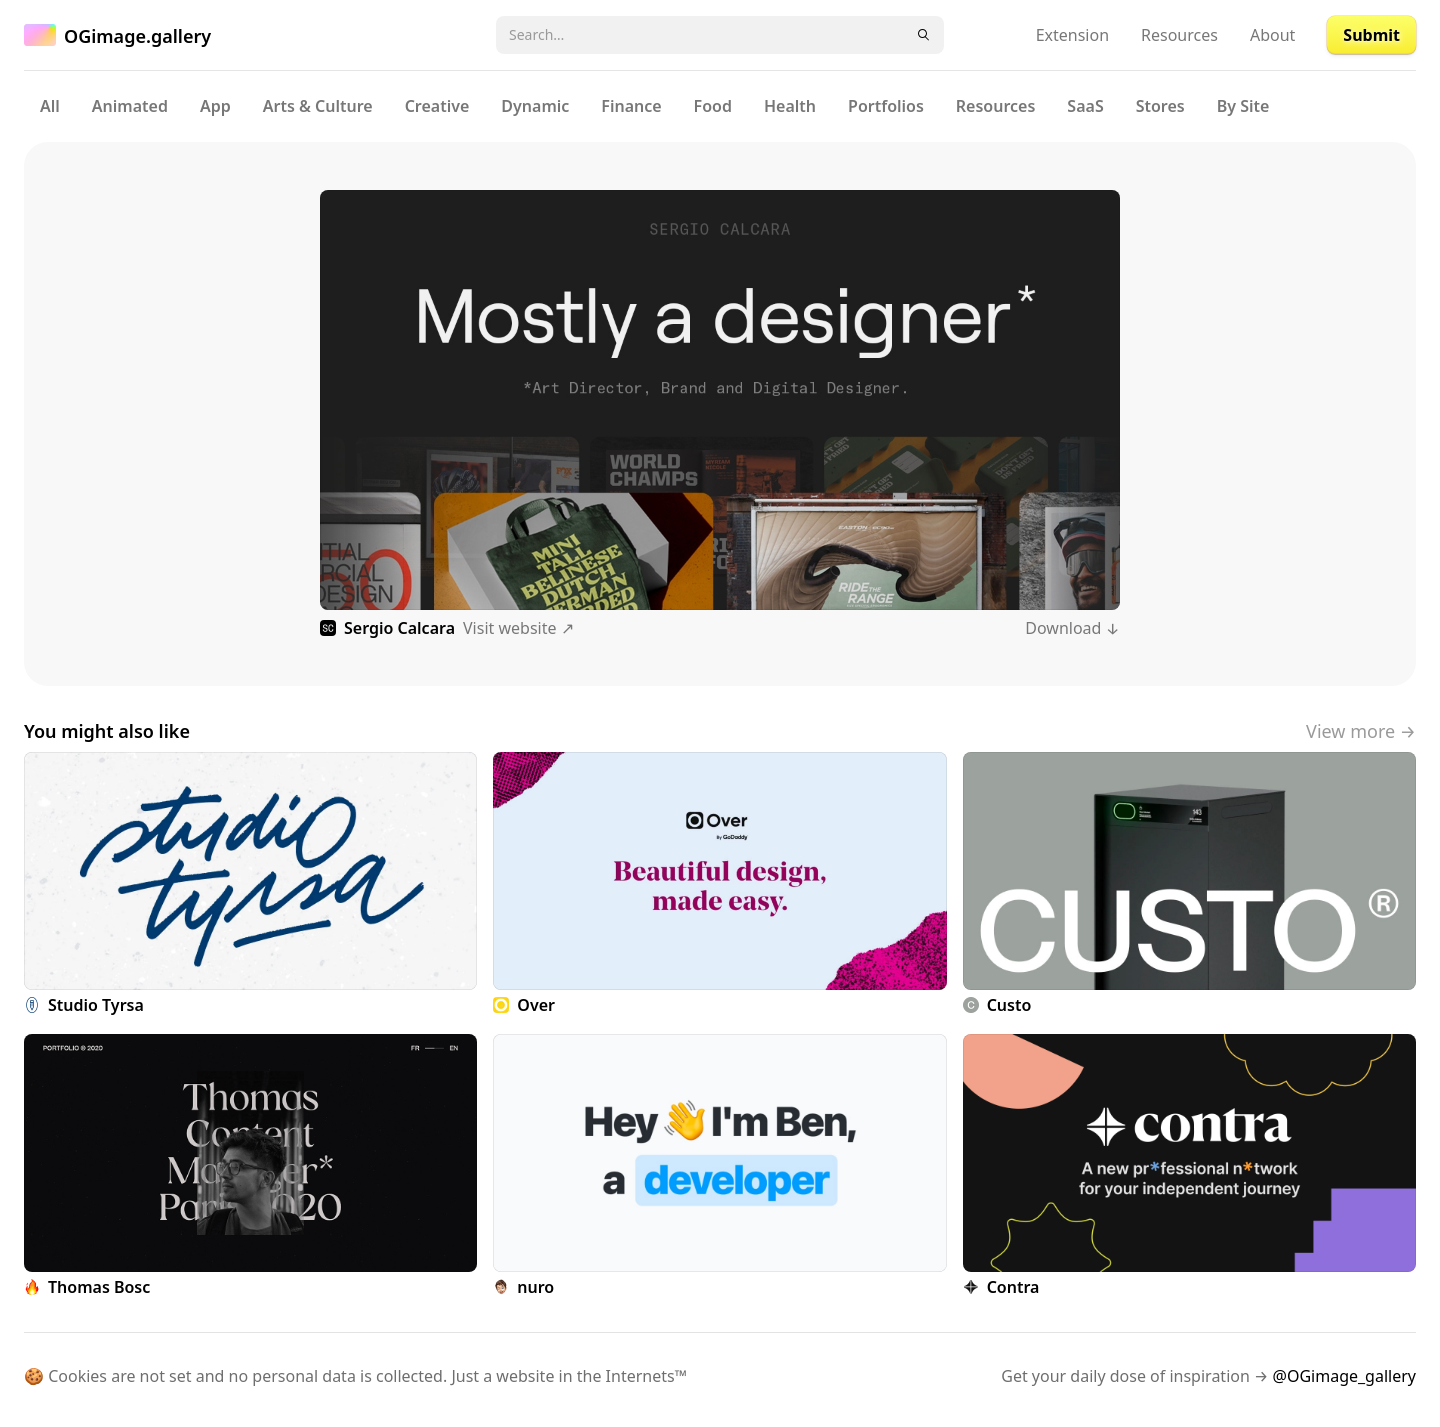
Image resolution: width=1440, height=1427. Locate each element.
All (50, 106)
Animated (130, 106)
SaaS (1085, 106)
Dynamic (535, 106)
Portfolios (886, 106)
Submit (1371, 35)
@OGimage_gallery (1344, 1376)
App (215, 106)
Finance (631, 106)
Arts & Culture (318, 106)
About (1272, 35)
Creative (437, 106)
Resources (1179, 35)
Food (713, 106)
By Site (1243, 106)
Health (790, 106)
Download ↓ (1072, 628)
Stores (1160, 106)
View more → (1361, 731)
